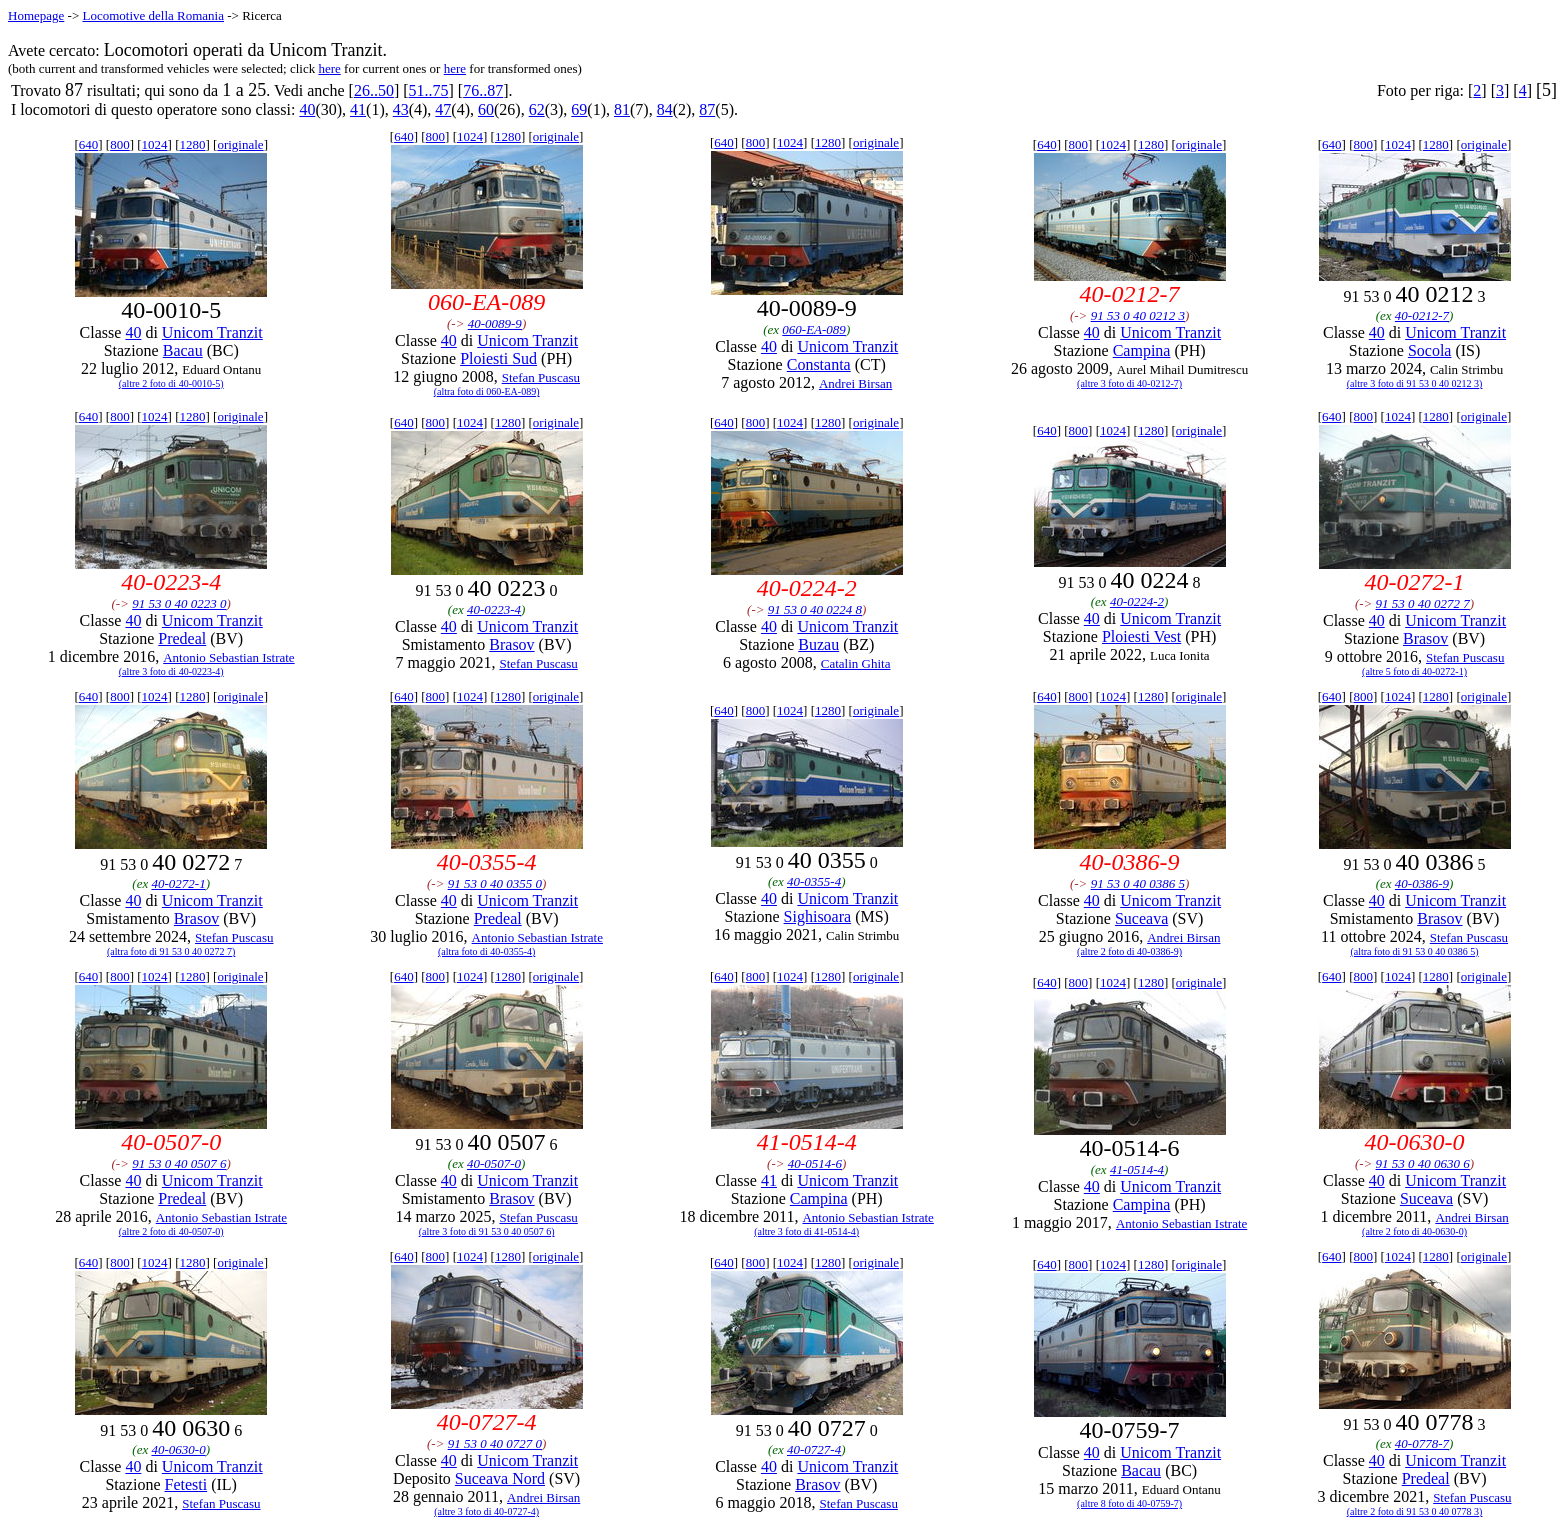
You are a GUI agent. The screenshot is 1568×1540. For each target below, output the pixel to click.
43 (401, 109)
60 (486, 109)
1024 (155, 144)
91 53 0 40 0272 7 (1423, 603)
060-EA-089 (814, 329)
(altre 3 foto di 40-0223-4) (171, 671)
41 (358, 109)
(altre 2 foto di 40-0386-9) (1129, 951)
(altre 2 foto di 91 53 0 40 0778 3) (1415, 1511)
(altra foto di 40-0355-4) (486, 951)
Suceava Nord (500, 1478)
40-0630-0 (178, 1449)
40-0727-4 (814, 1449)
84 (665, 109)
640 (89, 144)
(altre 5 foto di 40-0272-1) (1414, 671)
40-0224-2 (1137, 601)
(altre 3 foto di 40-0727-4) (486, 1511)
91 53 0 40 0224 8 (815, 609)
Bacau (183, 350)
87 (707, 109)
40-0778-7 (1422, 1443)
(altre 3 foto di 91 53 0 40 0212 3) (1415, 383)
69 (579, 109)
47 (443, 109)
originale (240, 144)
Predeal (182, 638)
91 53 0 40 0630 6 (1423, 1163)
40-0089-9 (495, 323)
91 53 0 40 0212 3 (1138, 315)
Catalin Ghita (856, 663)
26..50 (374, 90)
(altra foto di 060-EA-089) (487, 391)
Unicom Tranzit (212, 332)
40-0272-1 (178, 883)
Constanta (819, 364)
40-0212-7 (1422, 315)
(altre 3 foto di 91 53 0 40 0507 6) (487, 1231)
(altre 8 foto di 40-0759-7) (1129, 1503)
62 (537, 109)
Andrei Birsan (855, 383)
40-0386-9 (1422, 883)
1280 (192, 144)
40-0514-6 (815, 1163)
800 (120, 144)
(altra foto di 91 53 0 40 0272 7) (171, 951)
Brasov (511, 644)
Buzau (818, 644)
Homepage (36, 15)
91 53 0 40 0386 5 (1138, 883)
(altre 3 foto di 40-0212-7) (1129, 383)
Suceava (1141, 918)
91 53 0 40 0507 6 (179, 1163)
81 (622, 109)
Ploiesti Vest (1141, 636)
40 (307, 109)
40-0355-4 (814, 881)
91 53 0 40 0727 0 (495, 1443)
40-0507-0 (494, 1163)
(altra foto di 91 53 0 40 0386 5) (1414, 951)
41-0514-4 (1137, 1169)
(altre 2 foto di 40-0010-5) (171, 383)
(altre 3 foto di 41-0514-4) (806, 1231)
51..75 (429, 90)
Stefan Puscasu (541, 377)
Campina (1142, 350)
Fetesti (186, 1484)
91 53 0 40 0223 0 (179, 603)
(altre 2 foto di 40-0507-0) (171, 1231)
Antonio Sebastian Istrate (228, 657)
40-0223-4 (494, 609)
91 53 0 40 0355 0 (495, 883)
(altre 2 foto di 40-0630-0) (1414, 1231)
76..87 (483, 90)
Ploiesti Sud (498, 358)
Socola (1430, 350)
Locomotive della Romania (153, 15)
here (329, 68)
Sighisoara (818, 916)
